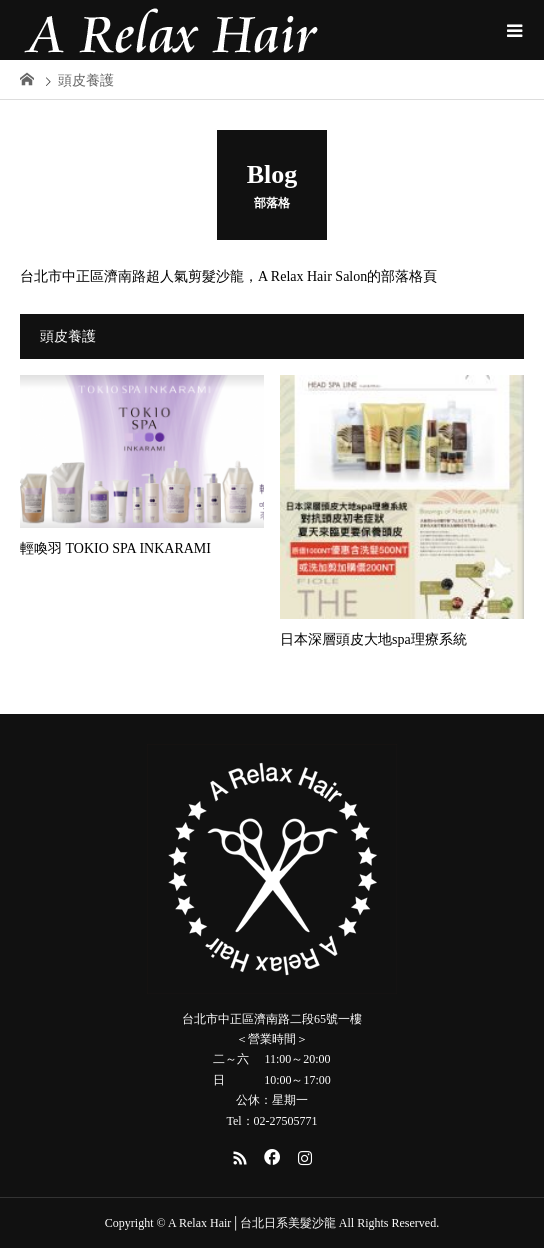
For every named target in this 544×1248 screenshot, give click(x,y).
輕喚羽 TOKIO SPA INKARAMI (115, 548)
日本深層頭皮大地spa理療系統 (373, 639)
